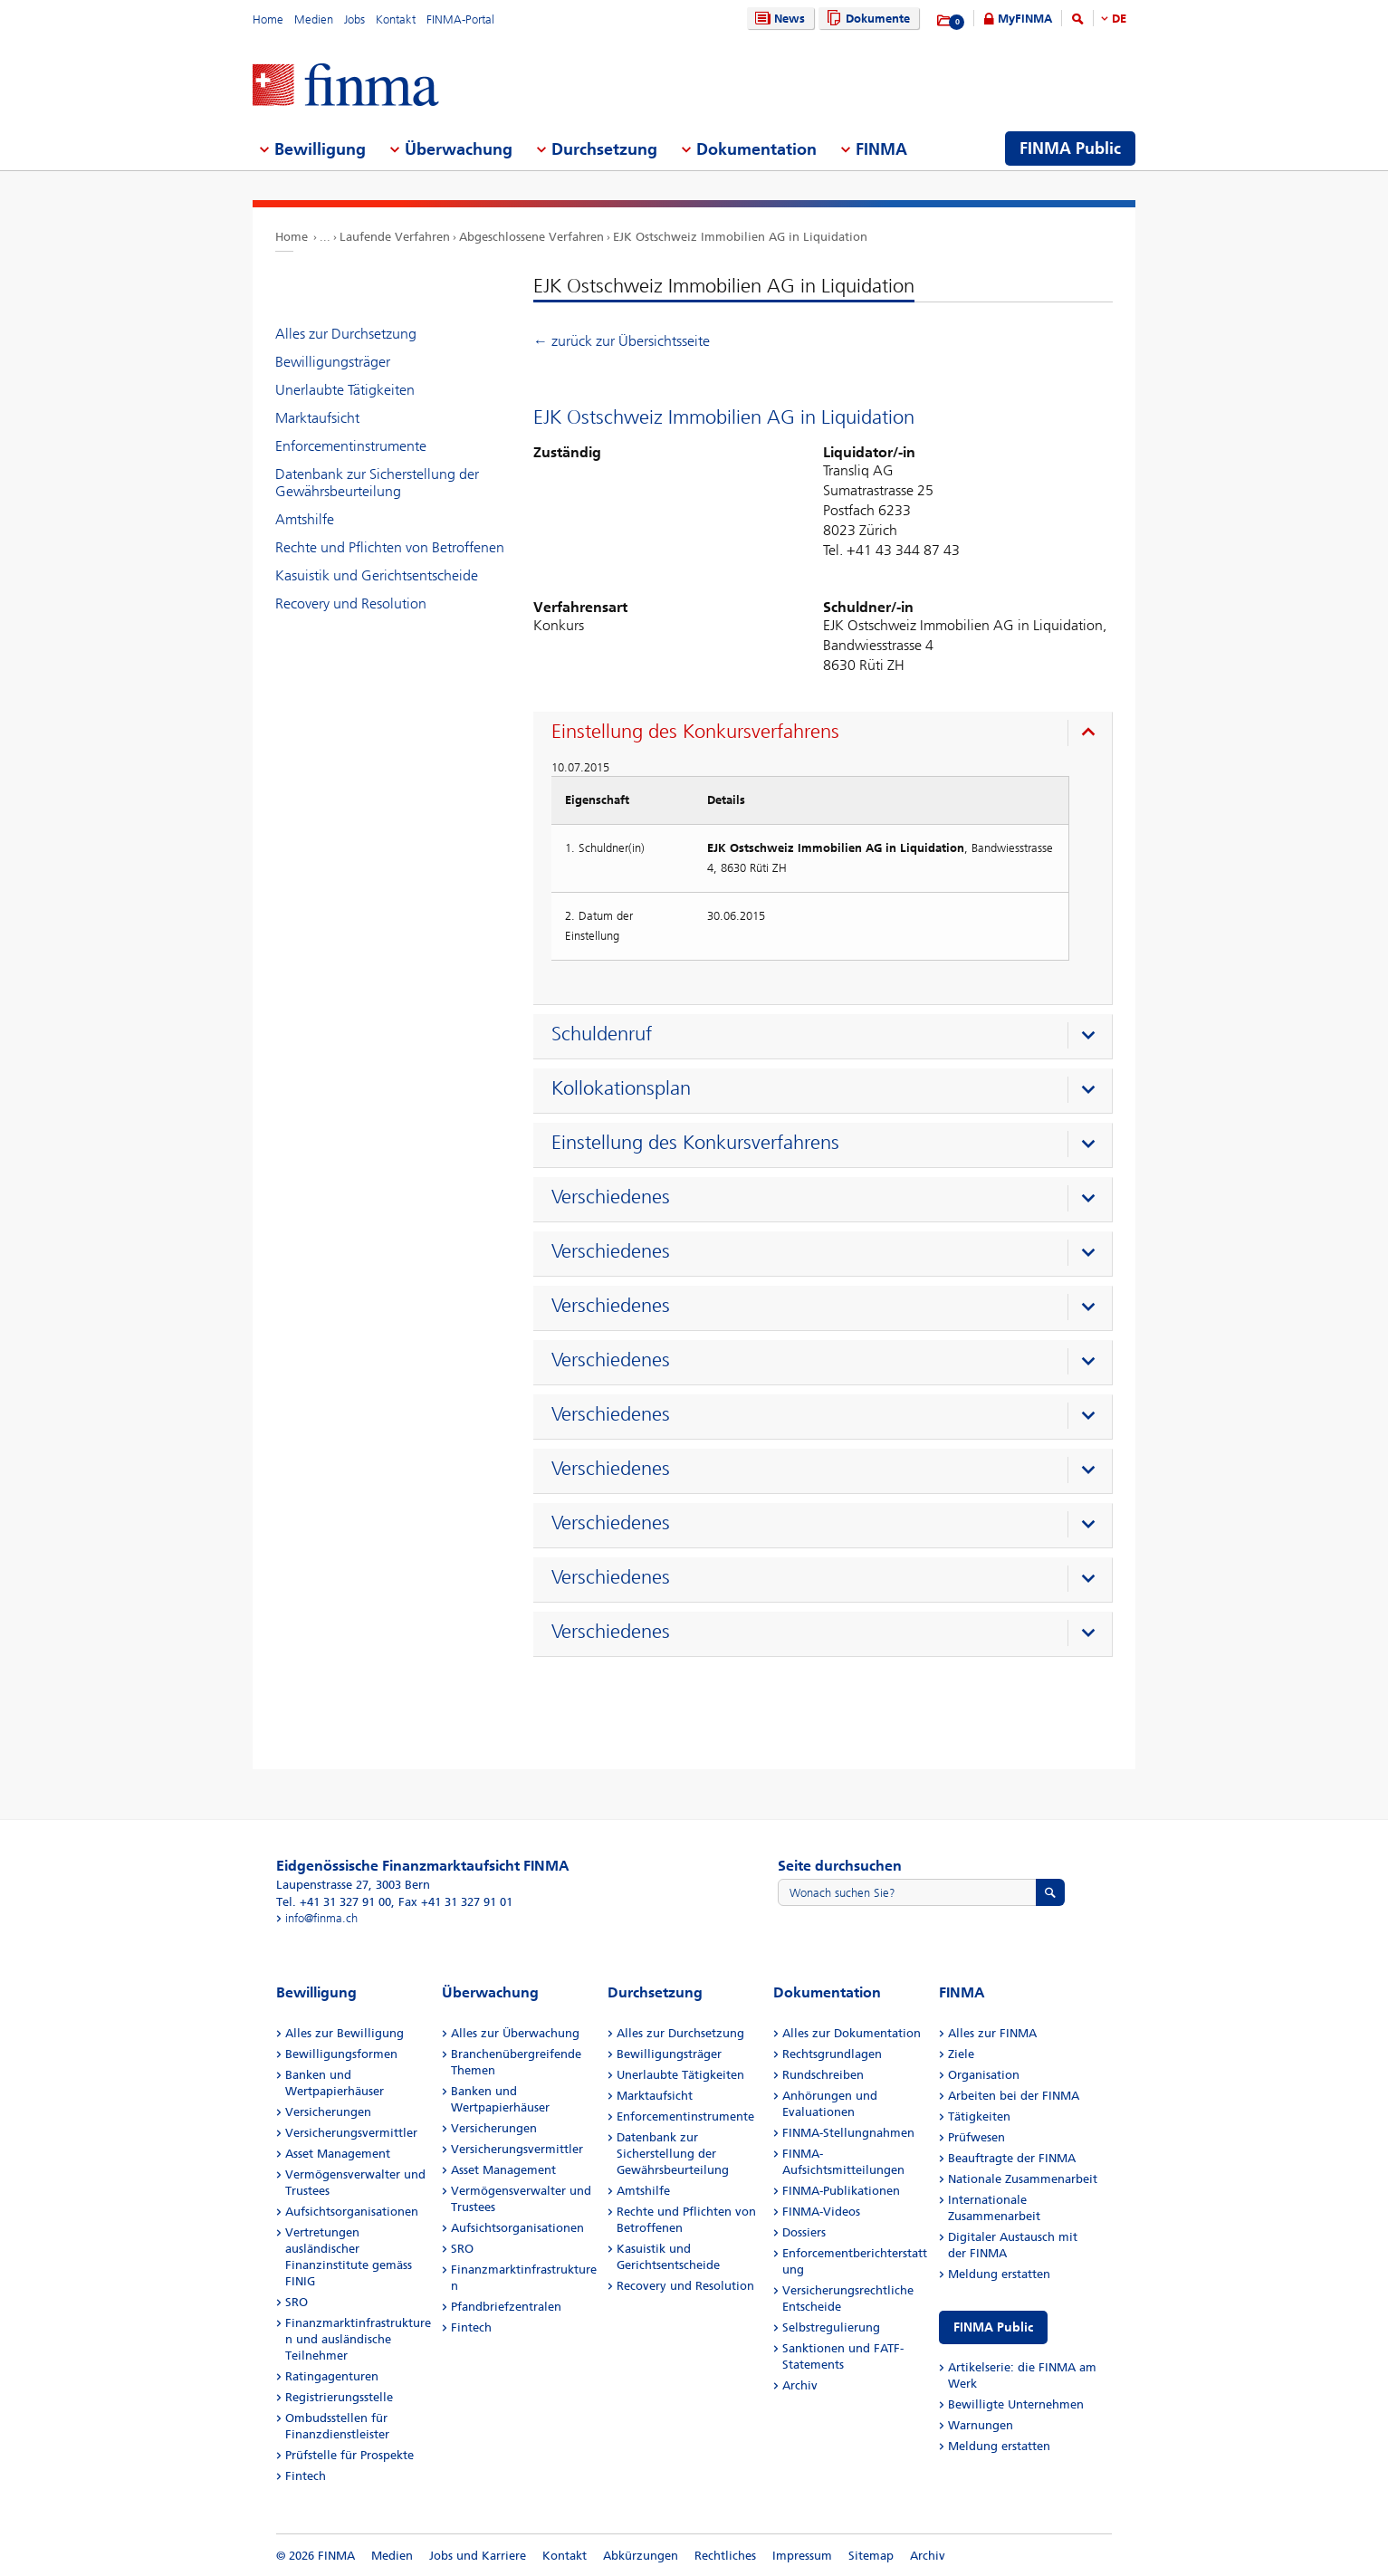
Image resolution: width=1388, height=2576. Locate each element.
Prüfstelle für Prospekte (349, 2455)
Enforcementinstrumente (350, 446)
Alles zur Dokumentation (851, 2033)
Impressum (802, 2555)
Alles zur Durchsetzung (345, 333)
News (778, 18)
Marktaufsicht (317, 417)
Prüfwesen (976, 2137)
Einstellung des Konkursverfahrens (695, 731)
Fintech (305, 2476)
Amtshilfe (304, 519)
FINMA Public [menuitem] (1070, 148)
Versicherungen (328, 2112)
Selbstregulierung (831, 2327)
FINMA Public (993, 2327)
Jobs (354, 19)
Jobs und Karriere (477, 2555)
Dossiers (804, 2232)
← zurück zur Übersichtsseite (621, 341)
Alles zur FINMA (992, 2033)
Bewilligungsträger (332, 361)
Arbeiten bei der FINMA (1013, 2095)
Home (268, 19)
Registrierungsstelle (339, 2397)
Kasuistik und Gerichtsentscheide (376, 575)
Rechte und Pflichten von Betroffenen (389, 547)
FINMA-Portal (460, 19)
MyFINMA (1025, 18)
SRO (296, 2302)
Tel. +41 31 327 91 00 (333, 1902)
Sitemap (871, 2555)
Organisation (983, 2075)
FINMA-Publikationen (841, 2191)
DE (1119, 18)
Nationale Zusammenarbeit (1022, 2179)
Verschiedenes (610, 1197)
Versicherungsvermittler (351, 2133)
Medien (313, 19)
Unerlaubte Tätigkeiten (345, 389)
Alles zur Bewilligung (344, 2033)
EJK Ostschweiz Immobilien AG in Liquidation (740, 237)
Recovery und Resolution (350, 603)
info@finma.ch (321, 1918)
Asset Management (337, 2153)
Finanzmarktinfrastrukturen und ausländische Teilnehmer (358, 2339)
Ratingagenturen (331, 2376)
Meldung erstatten (999, 2274)
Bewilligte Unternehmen (1016, 2404)
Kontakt (396, 19)
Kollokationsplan (621, 1088)
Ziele (961, 2054)
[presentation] (827, 734)
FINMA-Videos (821, 2211)
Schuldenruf (601, 1034)
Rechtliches (725, 2555)
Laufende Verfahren (395, 237)
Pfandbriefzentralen (506, 2306)
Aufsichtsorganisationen (351, 2211)
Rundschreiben (823, 2075)
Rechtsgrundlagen (832, 2054)
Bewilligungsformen (341, 2054)
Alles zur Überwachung (515, 2033)
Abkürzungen (640, 2555)
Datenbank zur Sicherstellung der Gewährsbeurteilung (377, 482)
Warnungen (980, 2425)
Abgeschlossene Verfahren (531, 237)
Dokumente (866, 18)
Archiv (800, 2385)
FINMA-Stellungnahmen (848, 2133)
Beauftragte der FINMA (1012, 2158)
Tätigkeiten (979, 2116)
